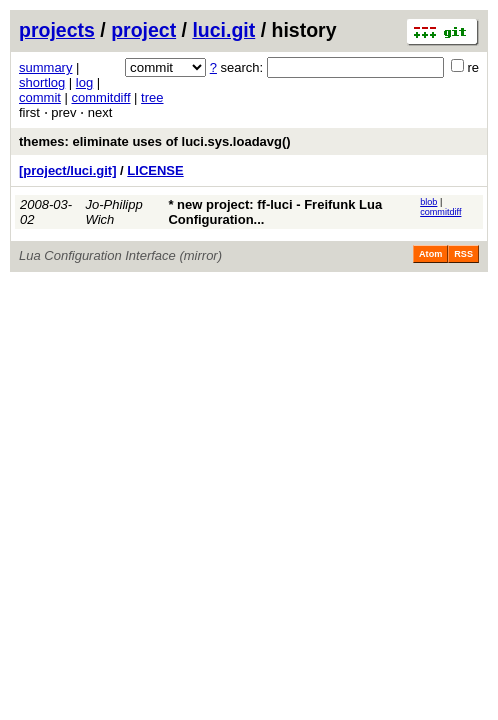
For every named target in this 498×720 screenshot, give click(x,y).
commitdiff (101, 97)
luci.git (223, 30)
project (143, 30)
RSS (463, 254)
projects (57, 30)
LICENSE (155, 170)
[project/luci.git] (68, 170)
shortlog (42, 82)
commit (40, 97)
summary (45, 67)
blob (428, 202)
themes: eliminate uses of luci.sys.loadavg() (155, 141)
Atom (430, 254)
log (84, 82)
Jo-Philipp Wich (114, 212)
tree (152, 97)
